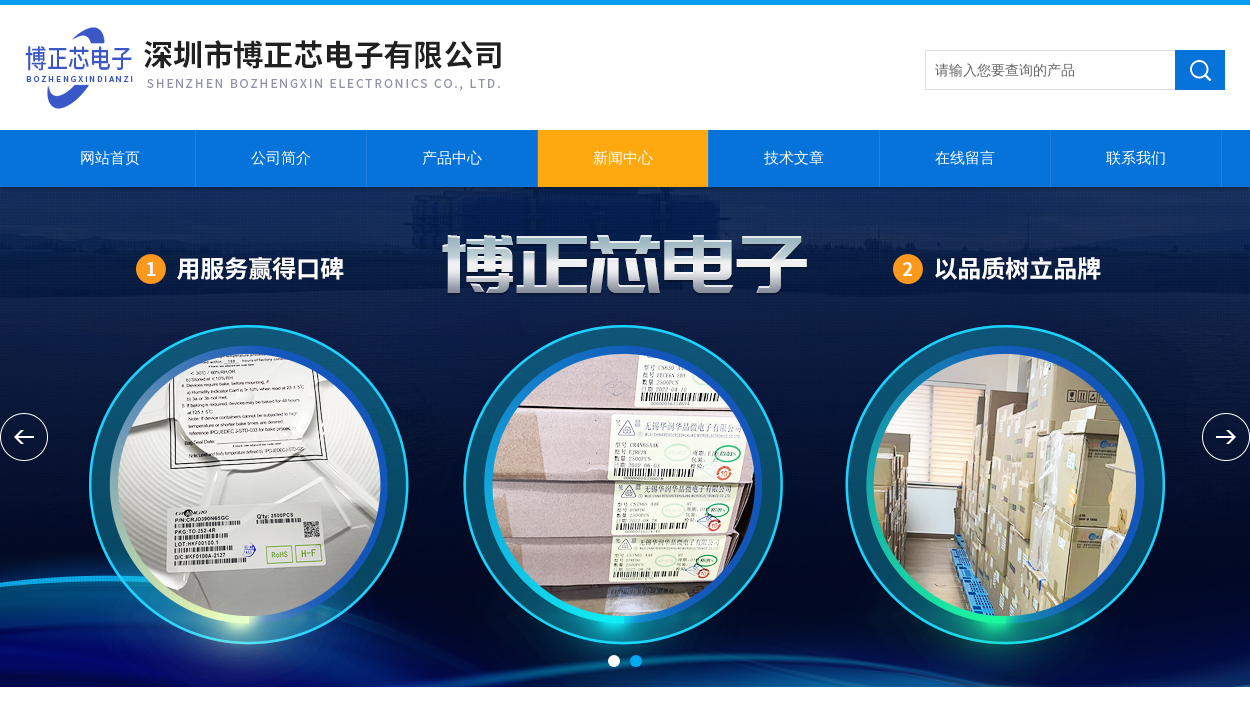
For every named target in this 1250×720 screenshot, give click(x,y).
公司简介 (281, 158)
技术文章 (794, 158)
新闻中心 (623, 158)
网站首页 (110, 158)
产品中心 (452, 158)
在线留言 (965, 158)
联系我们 (1136, 158)
